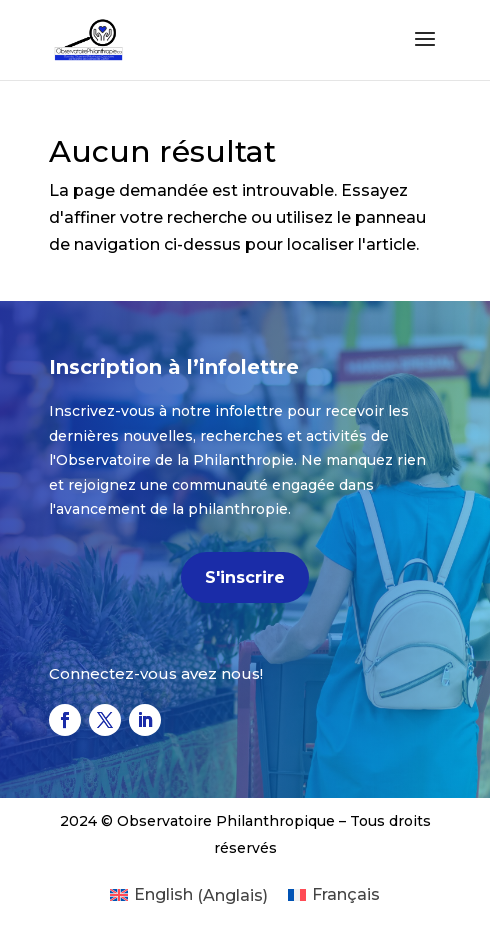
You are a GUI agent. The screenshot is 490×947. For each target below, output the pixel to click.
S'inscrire (245, 577)
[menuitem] (189, 896)
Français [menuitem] (346, 894)
